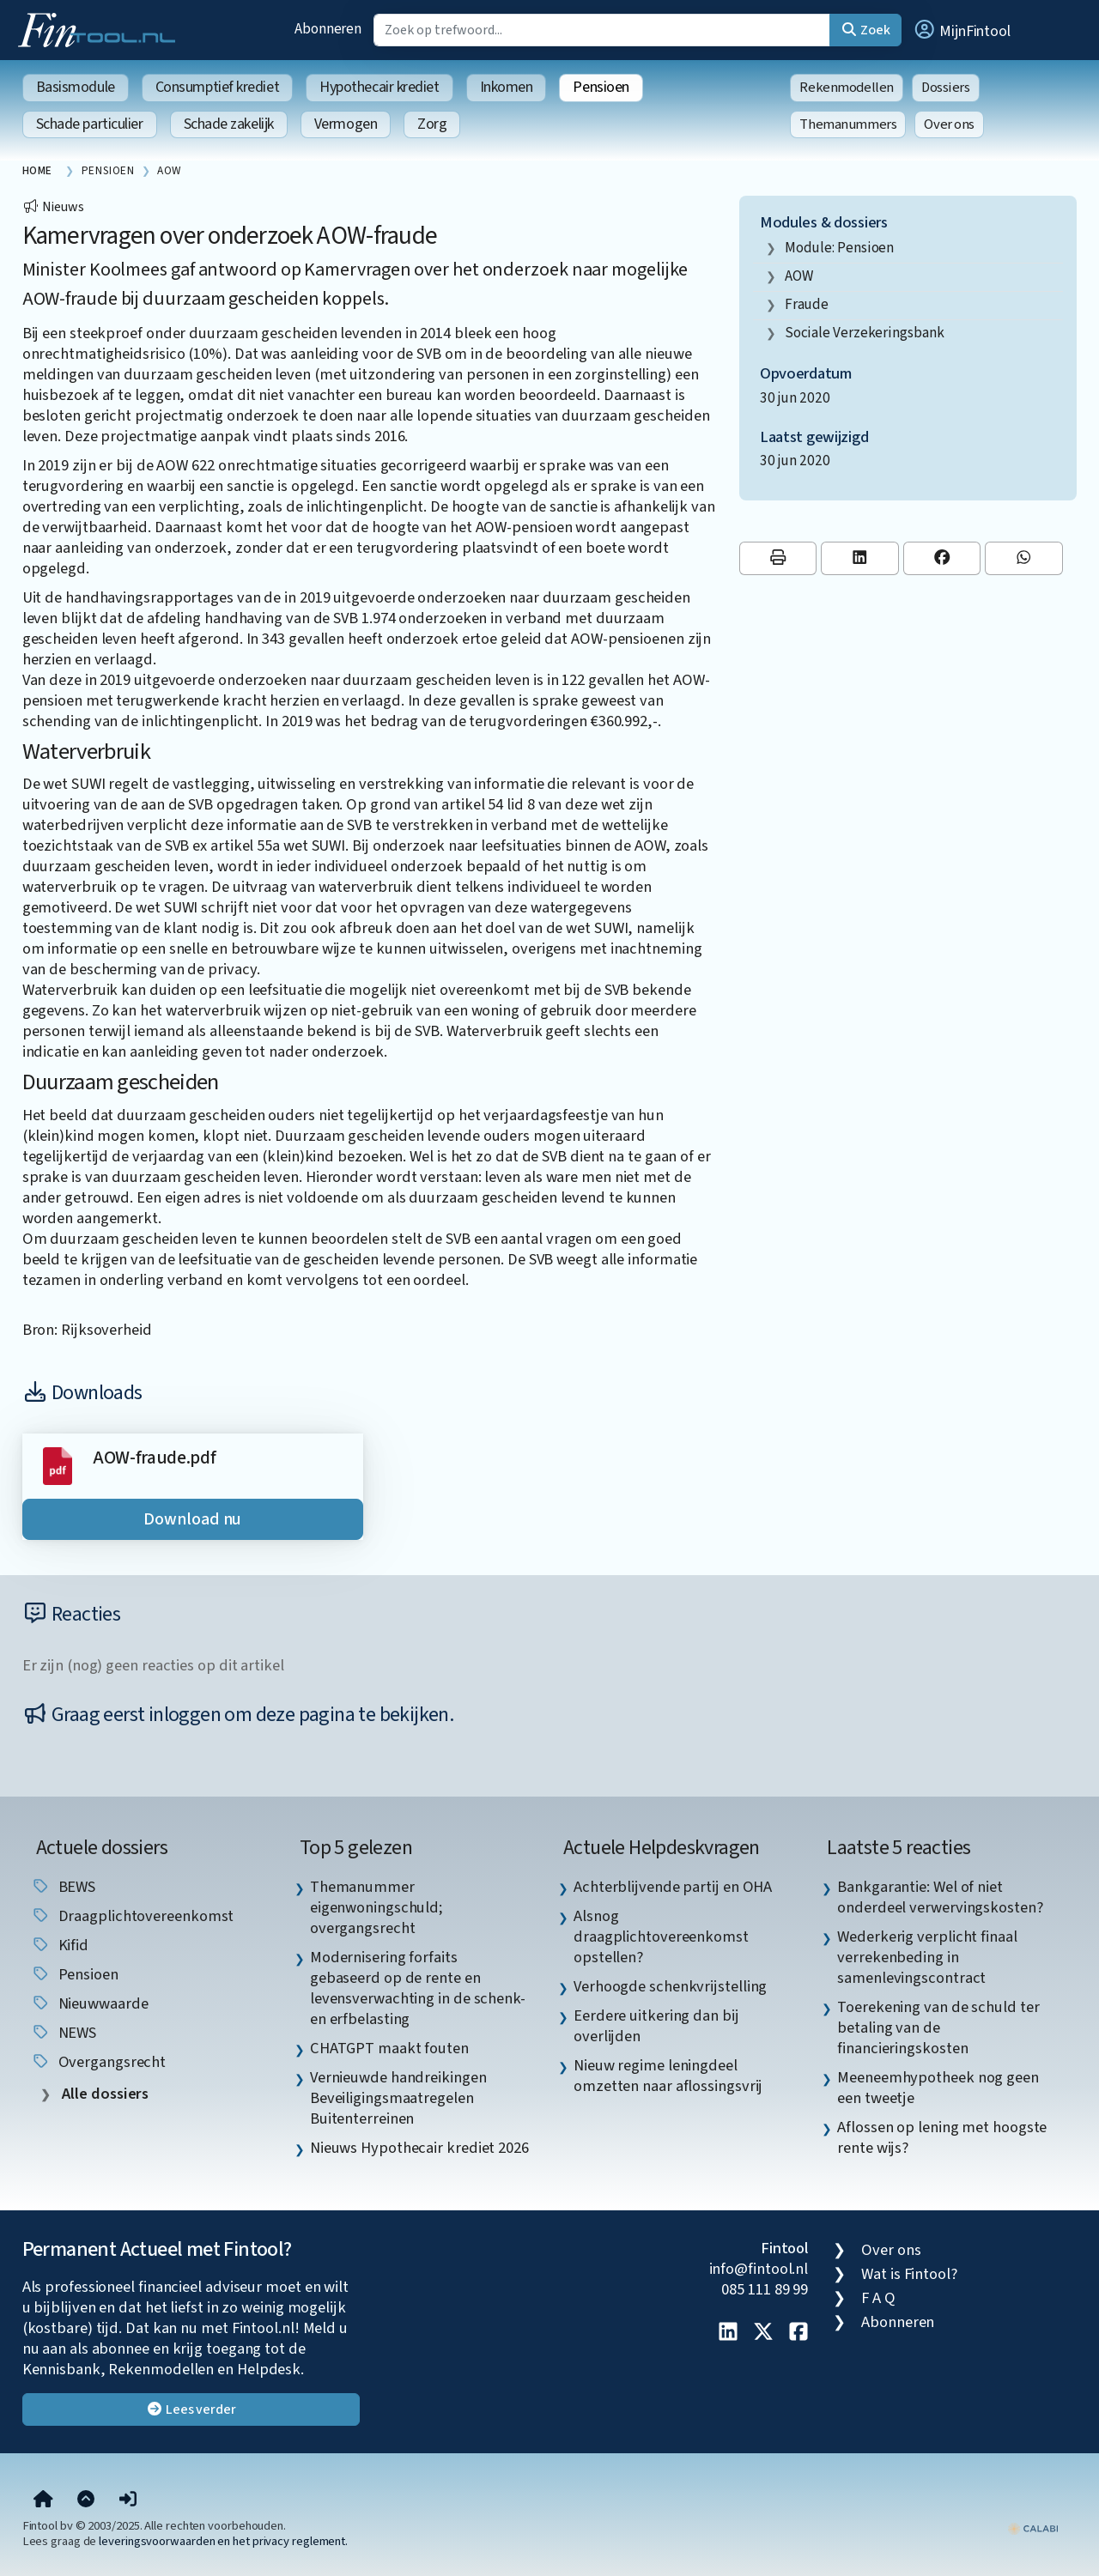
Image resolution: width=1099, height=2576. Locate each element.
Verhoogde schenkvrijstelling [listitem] (670, 1986)
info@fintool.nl (759, 2269)
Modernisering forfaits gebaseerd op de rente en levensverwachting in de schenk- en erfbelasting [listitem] (417, 1988)
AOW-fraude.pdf (154, 1458)
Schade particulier (89, 124)
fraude (807, 304)
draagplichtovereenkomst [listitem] (132, 1916)
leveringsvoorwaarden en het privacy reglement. (223, 2541)
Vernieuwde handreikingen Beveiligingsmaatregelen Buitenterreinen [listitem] (398, 2098)
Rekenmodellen (846, 87)
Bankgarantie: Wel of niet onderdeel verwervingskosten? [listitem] (939, 1897)
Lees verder (191, 2409)
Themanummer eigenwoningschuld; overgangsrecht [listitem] (376, 1907)
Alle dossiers (104, 2094)
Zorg (431, 124)
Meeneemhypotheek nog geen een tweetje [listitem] (938, 2087)
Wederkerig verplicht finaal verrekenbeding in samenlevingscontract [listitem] (927, 1957)
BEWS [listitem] (63, 1887)
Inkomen (506, 87)
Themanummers (847, 124)
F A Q (878, 2298)
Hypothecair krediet (379, 87)
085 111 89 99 (764, 2289)
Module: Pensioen (840, 247)
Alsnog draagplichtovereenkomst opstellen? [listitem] (661, 1936)
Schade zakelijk (229, 124)
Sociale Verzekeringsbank (864, 332)
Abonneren (327, 28)
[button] (962, 30)
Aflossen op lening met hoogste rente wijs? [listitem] (942, 2137)
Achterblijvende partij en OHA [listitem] (673, 1887)
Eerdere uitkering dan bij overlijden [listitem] (656, 2025)
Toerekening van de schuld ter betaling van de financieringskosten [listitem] (938, 2027)
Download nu (192, 1519)
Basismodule (75, 87)
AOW (799, 276)
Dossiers (945, 87)
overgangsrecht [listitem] (99, 2062)
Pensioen (600, 87)
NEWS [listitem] (64, 2032)
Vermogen (345, 124)
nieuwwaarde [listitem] (90, 2003)
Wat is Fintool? (909, 2274)
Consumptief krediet (217, 87)
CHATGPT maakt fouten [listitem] (389, 2048)
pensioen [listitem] (74, 1974)
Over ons (949, 124)
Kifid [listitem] (59, 1945)
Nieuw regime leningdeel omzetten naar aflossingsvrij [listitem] (668, 2075)
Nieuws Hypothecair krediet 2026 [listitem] (419, 2148)
